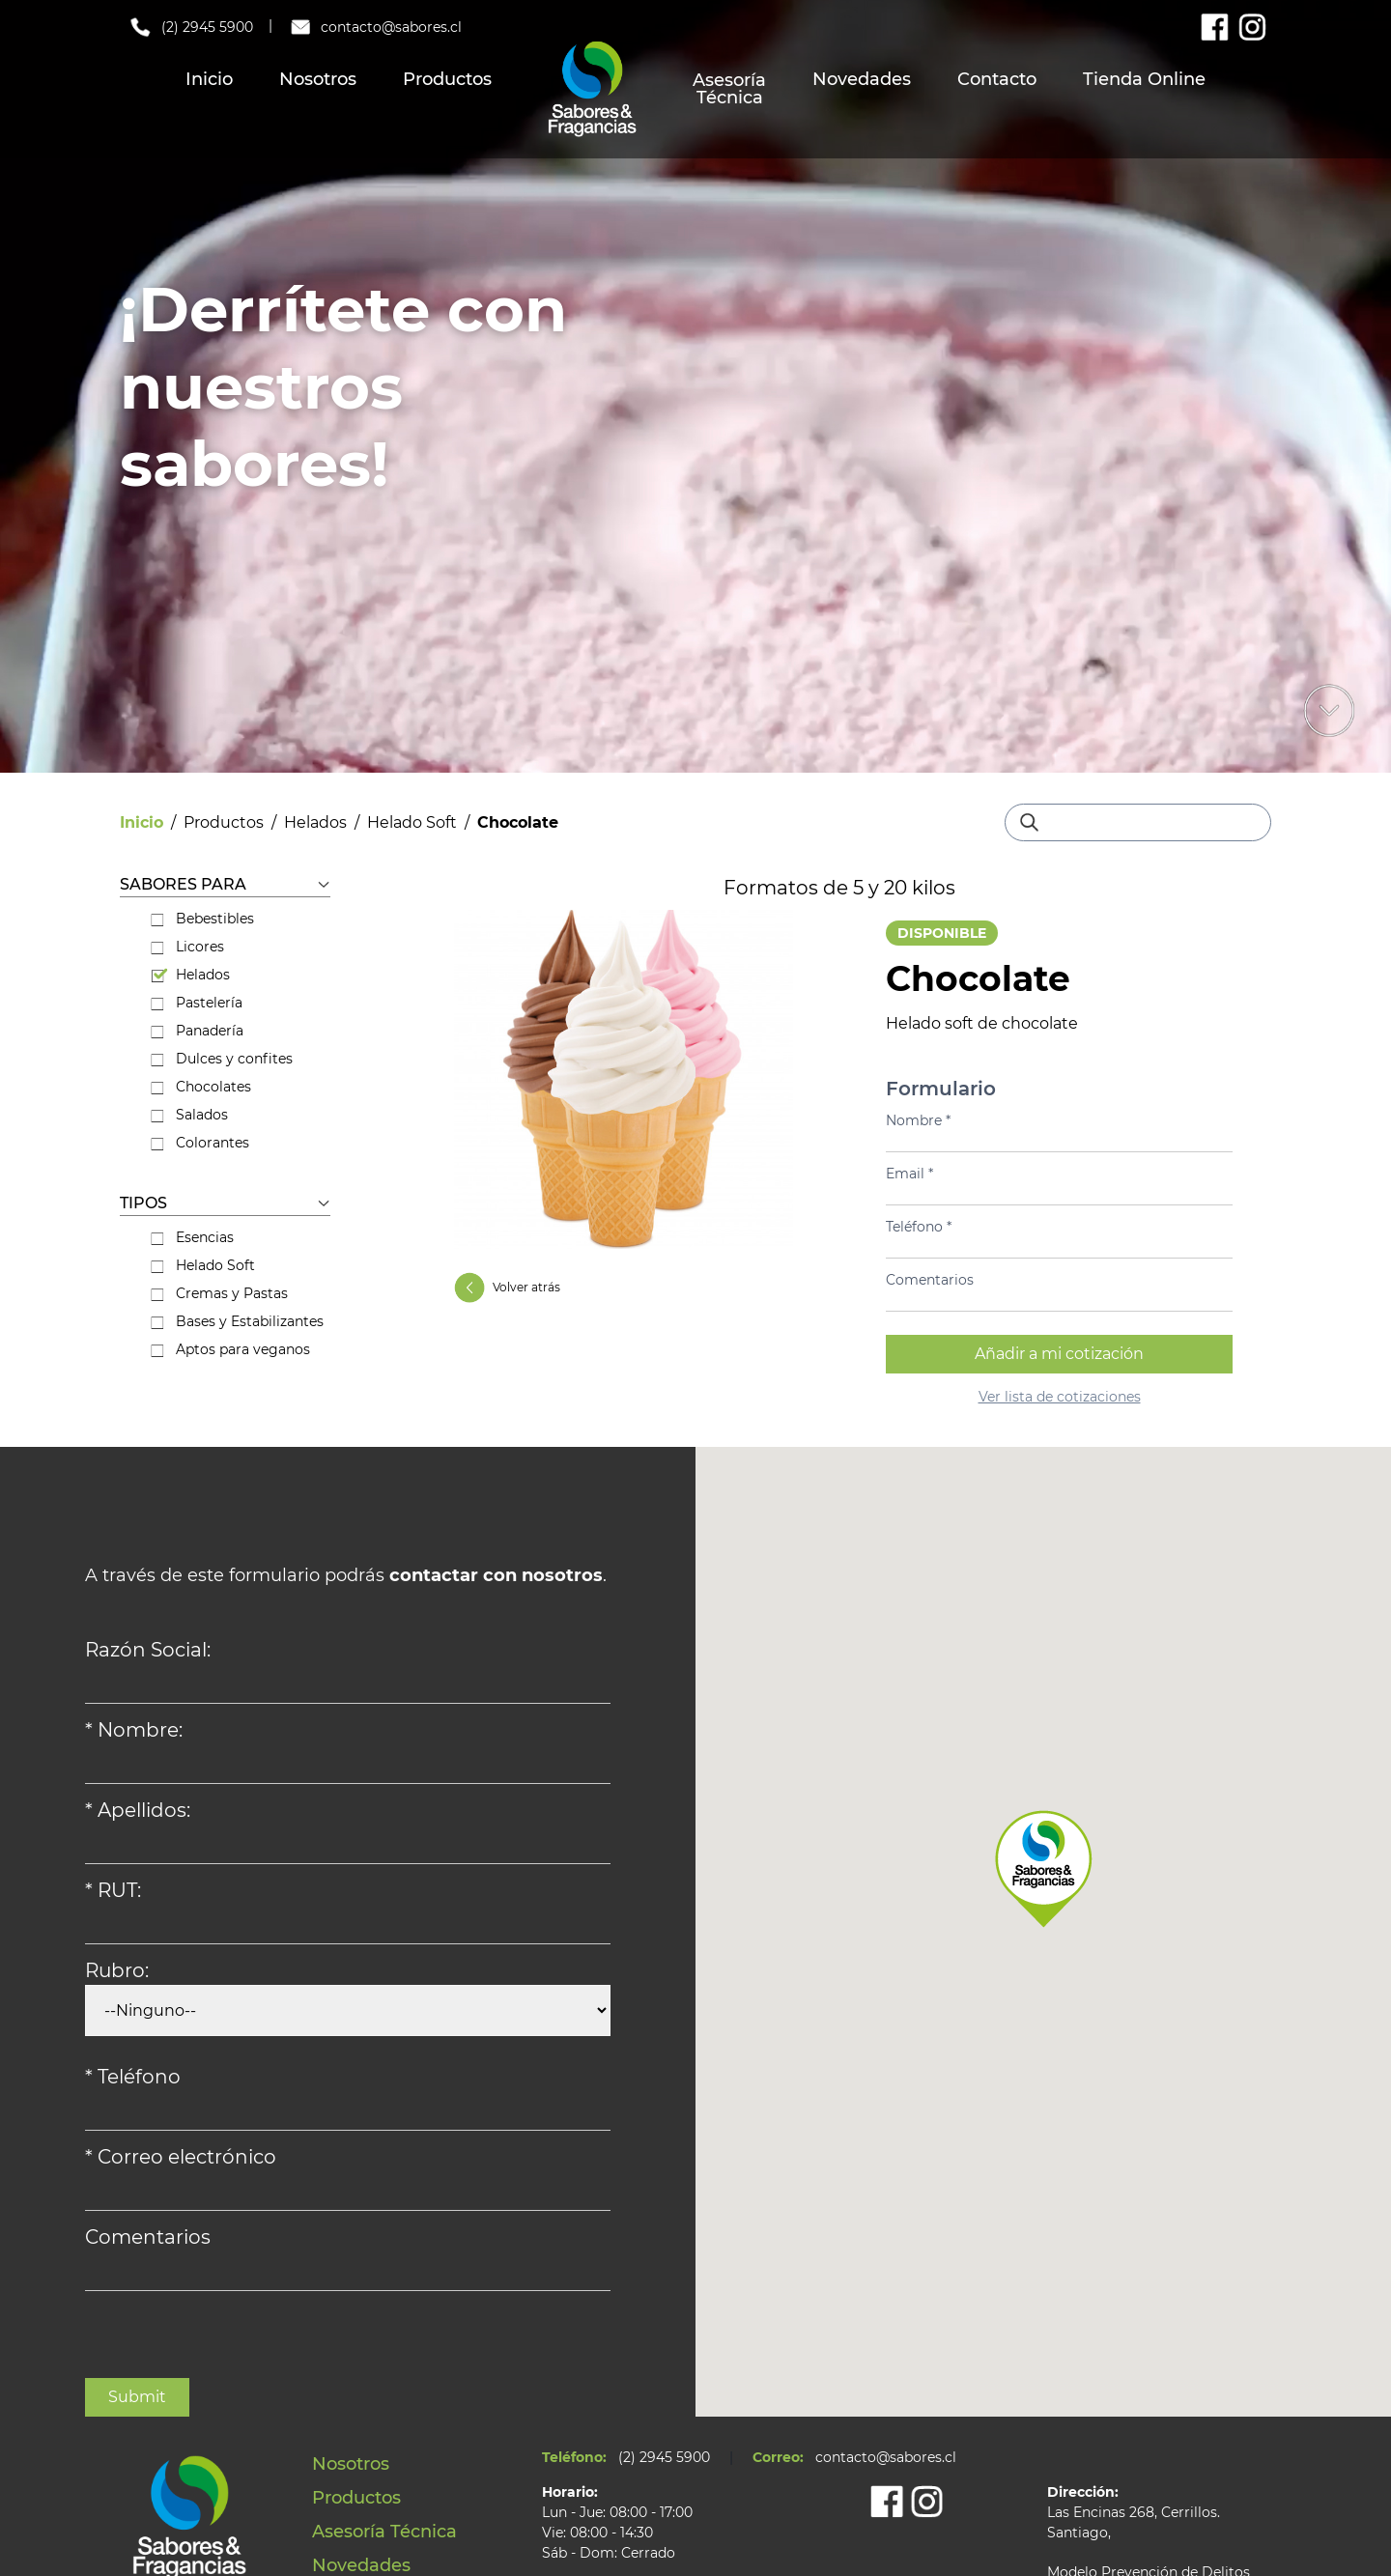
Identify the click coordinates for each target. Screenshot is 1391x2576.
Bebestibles (202, 918)
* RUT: (113, 1890)
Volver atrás (507, 1287)
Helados (315, 822)
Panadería (197, 1030)
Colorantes (200, 1142)
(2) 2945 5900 (190, 27)
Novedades (861, 79)
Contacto (996, 79)
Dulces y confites (222, 1058)
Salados (189, 1114)
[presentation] (232, 2340)
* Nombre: (134, 1729)
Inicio (209, 79)
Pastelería (196, 1002)
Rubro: (117, 1970)
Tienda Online (1144, 79)
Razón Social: (148, 1649)
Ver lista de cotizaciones (1060, 1396)
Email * (909, 1173)
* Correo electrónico (180, 2156)
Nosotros (317, 79)
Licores (187, 946)
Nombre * (918, 1120)
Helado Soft (412, 822)
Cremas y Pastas (219, 1293)
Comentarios (930, 1279)
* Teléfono (133, 2076)
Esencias (192, 1237)
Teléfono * (918, 1226)
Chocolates (201, 1086)
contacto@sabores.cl (375, 27)
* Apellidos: (137, 1810)
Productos (447, 79)
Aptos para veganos (230, 1349)
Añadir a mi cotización (1059, 1354)
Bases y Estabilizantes (237, 1321)
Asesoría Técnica (729, 89)
